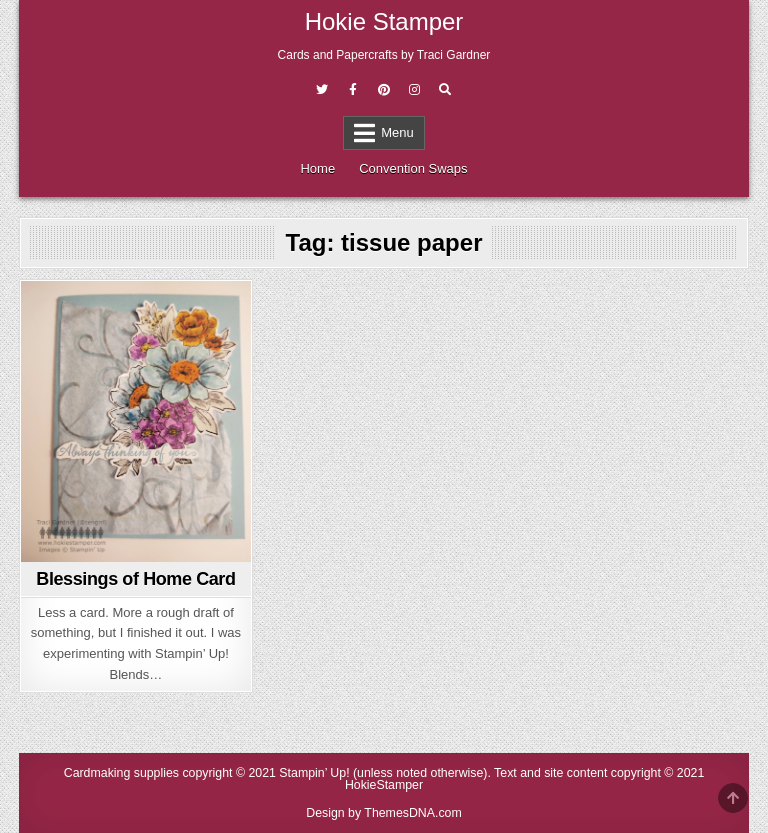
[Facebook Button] (353, 90)
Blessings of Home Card (135, 579)
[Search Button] (445, 90)
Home (317, 168)
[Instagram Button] (414, 90)
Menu (397, 132)
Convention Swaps (413, 168)
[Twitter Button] (322, 90)
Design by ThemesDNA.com (384, 813)
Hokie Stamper (384, 21)
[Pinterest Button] (384, 90)
